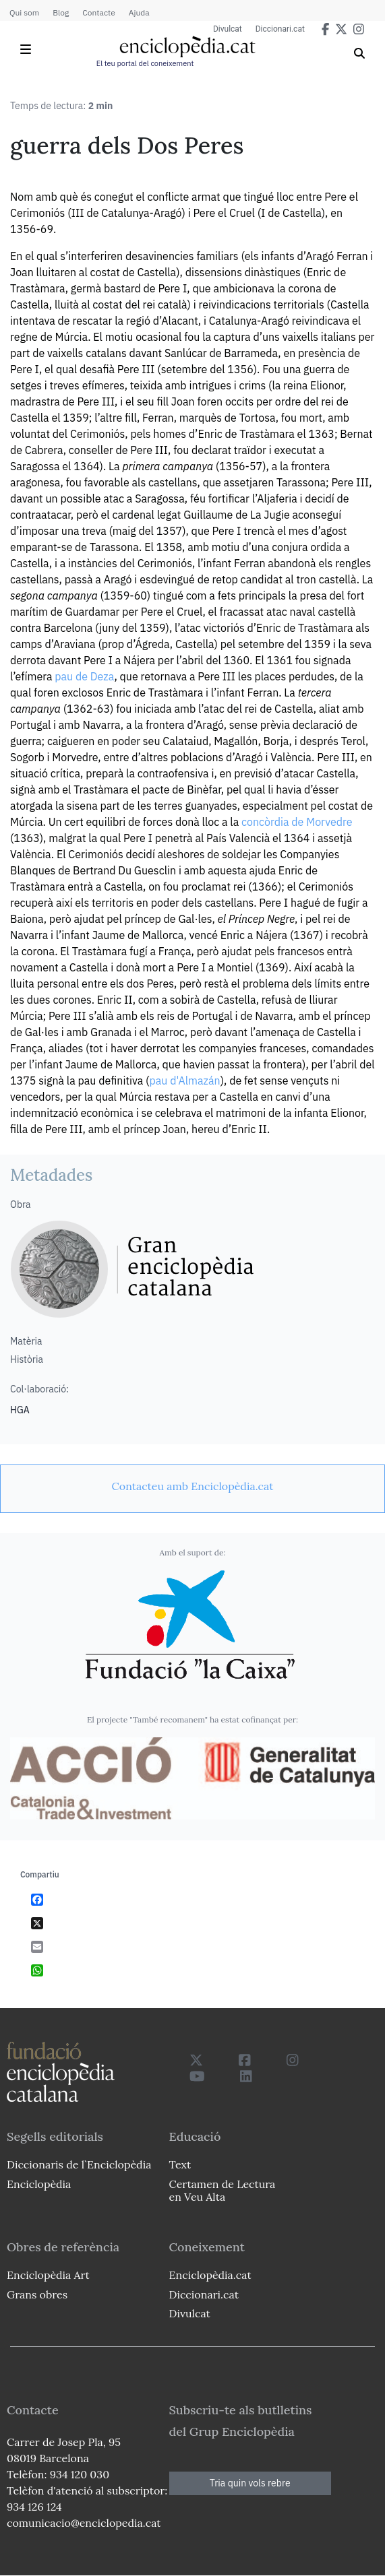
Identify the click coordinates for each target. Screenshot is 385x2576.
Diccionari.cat (280, 29)
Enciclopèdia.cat (210, 2275)
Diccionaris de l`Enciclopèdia (79, 2164)
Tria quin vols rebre (250, 2483)
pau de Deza (84, 676)
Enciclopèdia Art (48, 2275)
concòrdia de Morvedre (297, 822)
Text (180, 2164)
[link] (192, 1486)
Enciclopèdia (39, 2184)
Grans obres (37, 2294)
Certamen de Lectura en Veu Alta (222, 2190)
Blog (61, 12)
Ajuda (139, 12)
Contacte (98, 12)
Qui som (24, 12)
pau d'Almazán (184, 1080)
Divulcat (227, 29)
